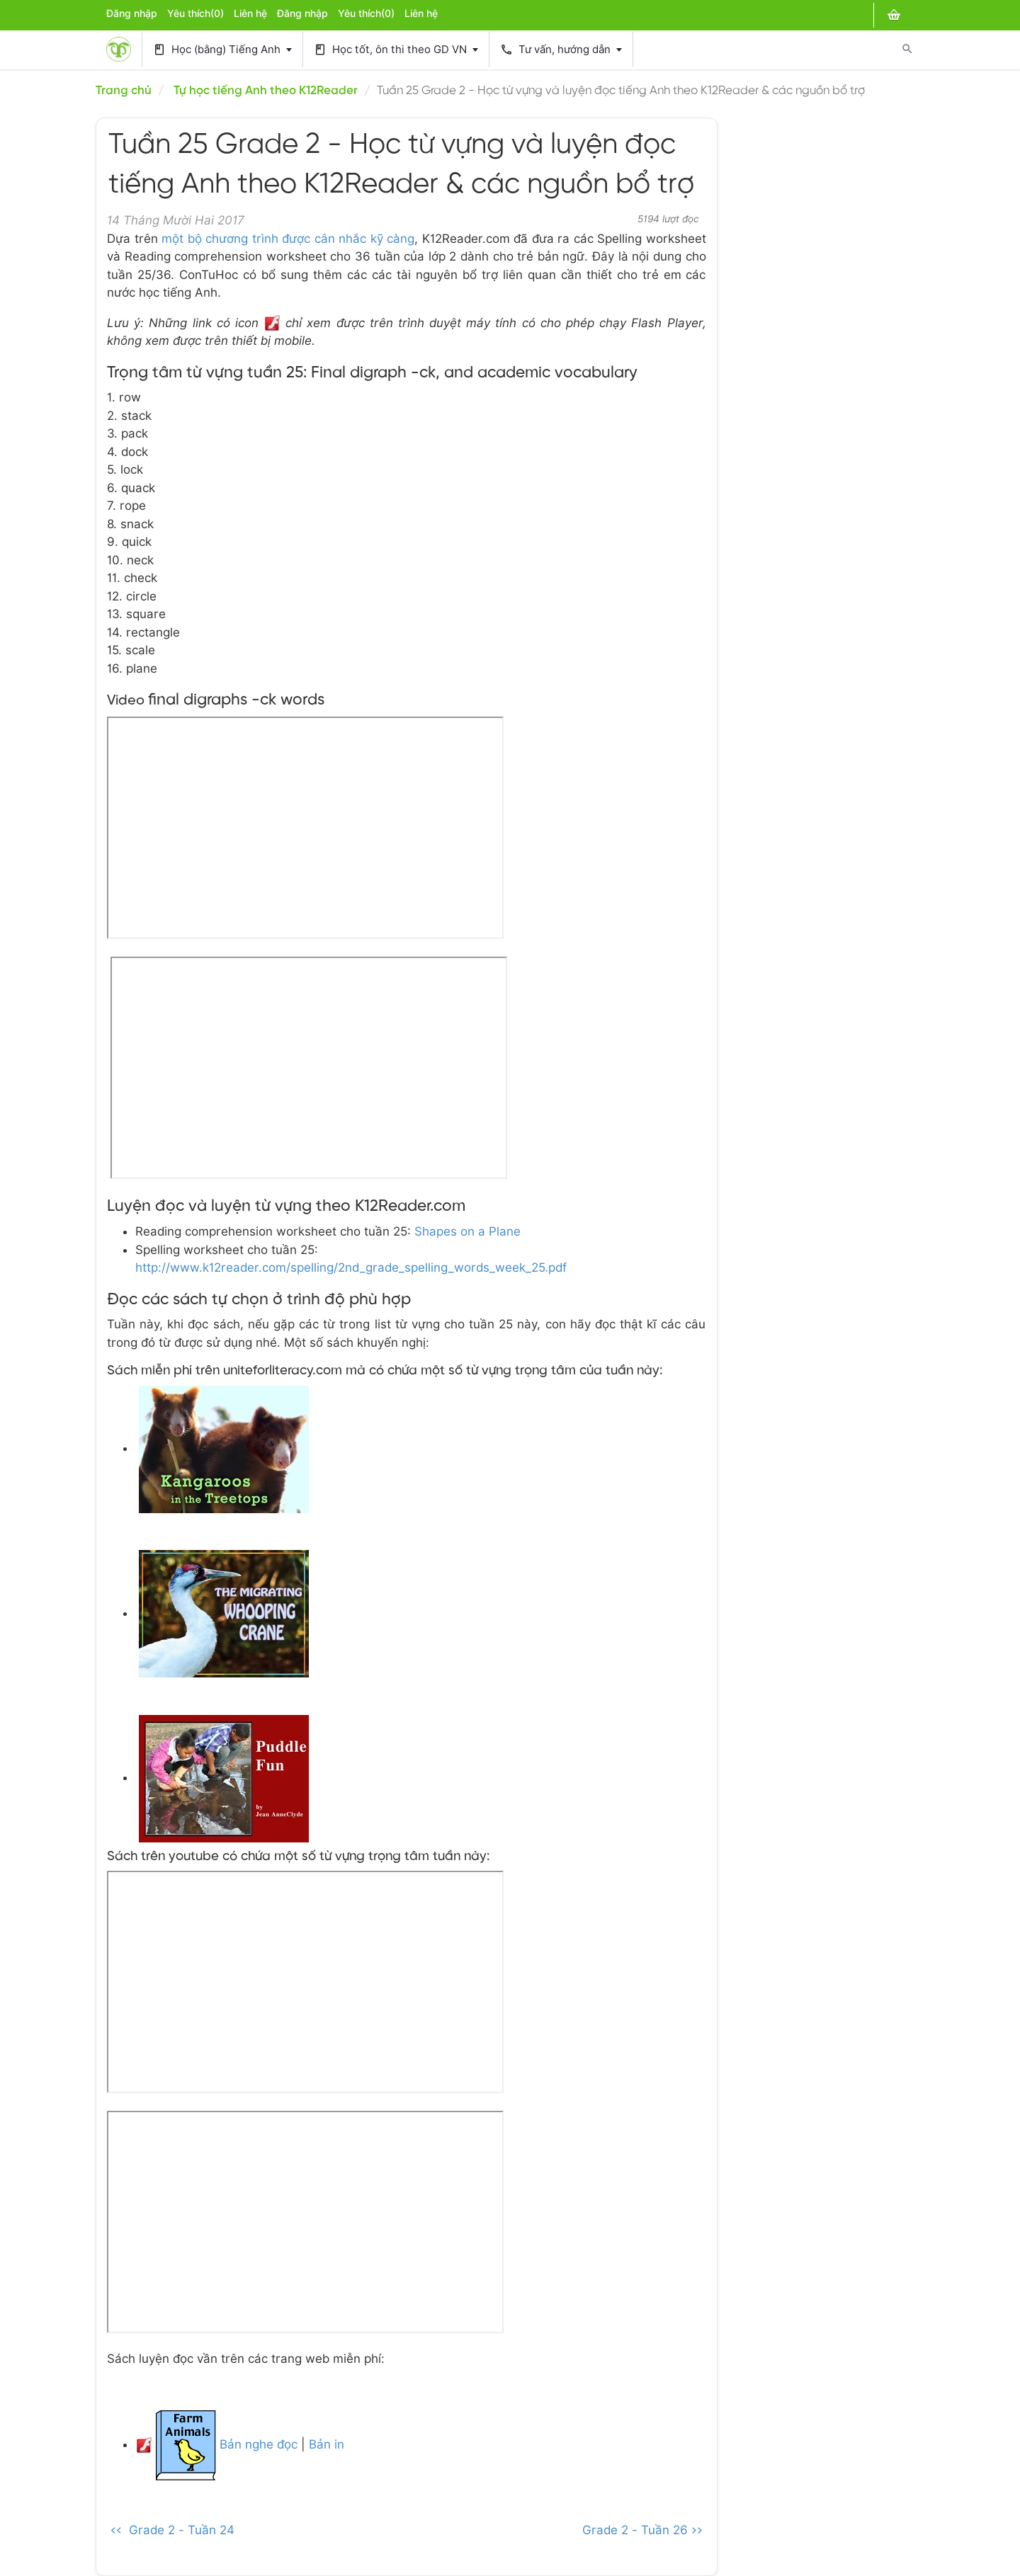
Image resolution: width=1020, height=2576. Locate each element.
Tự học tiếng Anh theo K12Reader (266, 90)
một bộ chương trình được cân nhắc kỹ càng (288, 239)
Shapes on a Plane (467, 1231)
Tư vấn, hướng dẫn (561, 50)
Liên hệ (250, 13)
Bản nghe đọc (257, 2444)
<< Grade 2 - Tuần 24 (172, 2530)
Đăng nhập (131, 13)
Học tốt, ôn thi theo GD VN (396, 50)
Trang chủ (124, 90)
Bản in (326, 2444)
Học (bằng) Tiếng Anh (222, 50)
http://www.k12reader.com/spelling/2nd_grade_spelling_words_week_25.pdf (351, 1267)
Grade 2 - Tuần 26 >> (642, 2530)
